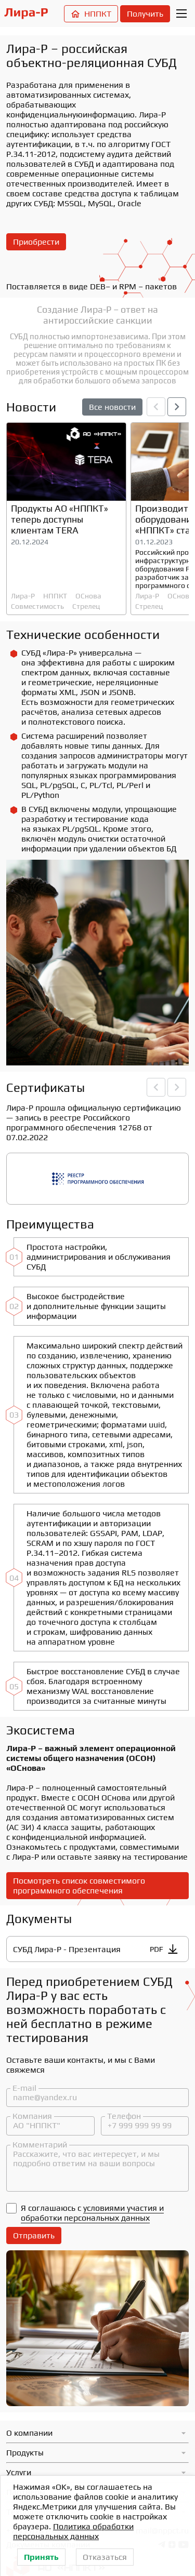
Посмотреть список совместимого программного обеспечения (79, 1886)
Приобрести (36, 242)
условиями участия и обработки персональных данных (92, 2213)
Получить (145, 14)
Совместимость (37, 606)
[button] (176, 406)
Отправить (34, 2235)
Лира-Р (23, 596)
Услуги (18, 2472)
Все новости (112, 407)
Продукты (25, 2453)
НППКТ (91, 14)
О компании (29, 2433)
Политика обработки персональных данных (73, 2531)
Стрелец (86, 606)
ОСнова (88, 596)
